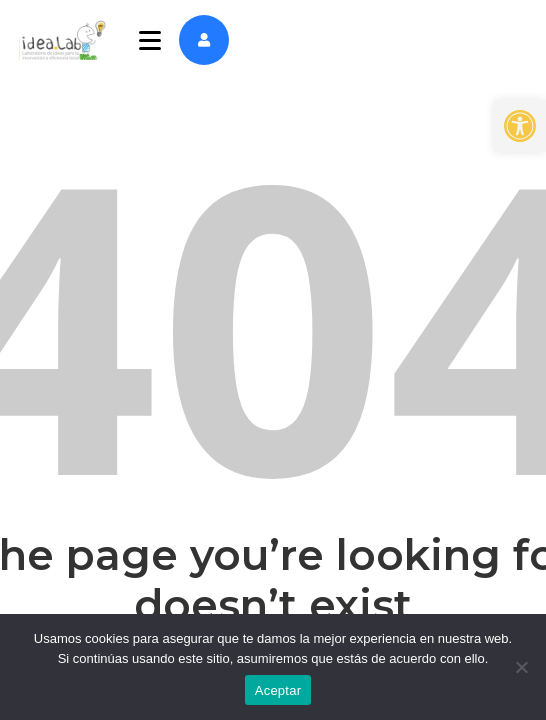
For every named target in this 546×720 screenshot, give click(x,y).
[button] (520, 126)
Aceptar (278, 690)
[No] (521, 667)
